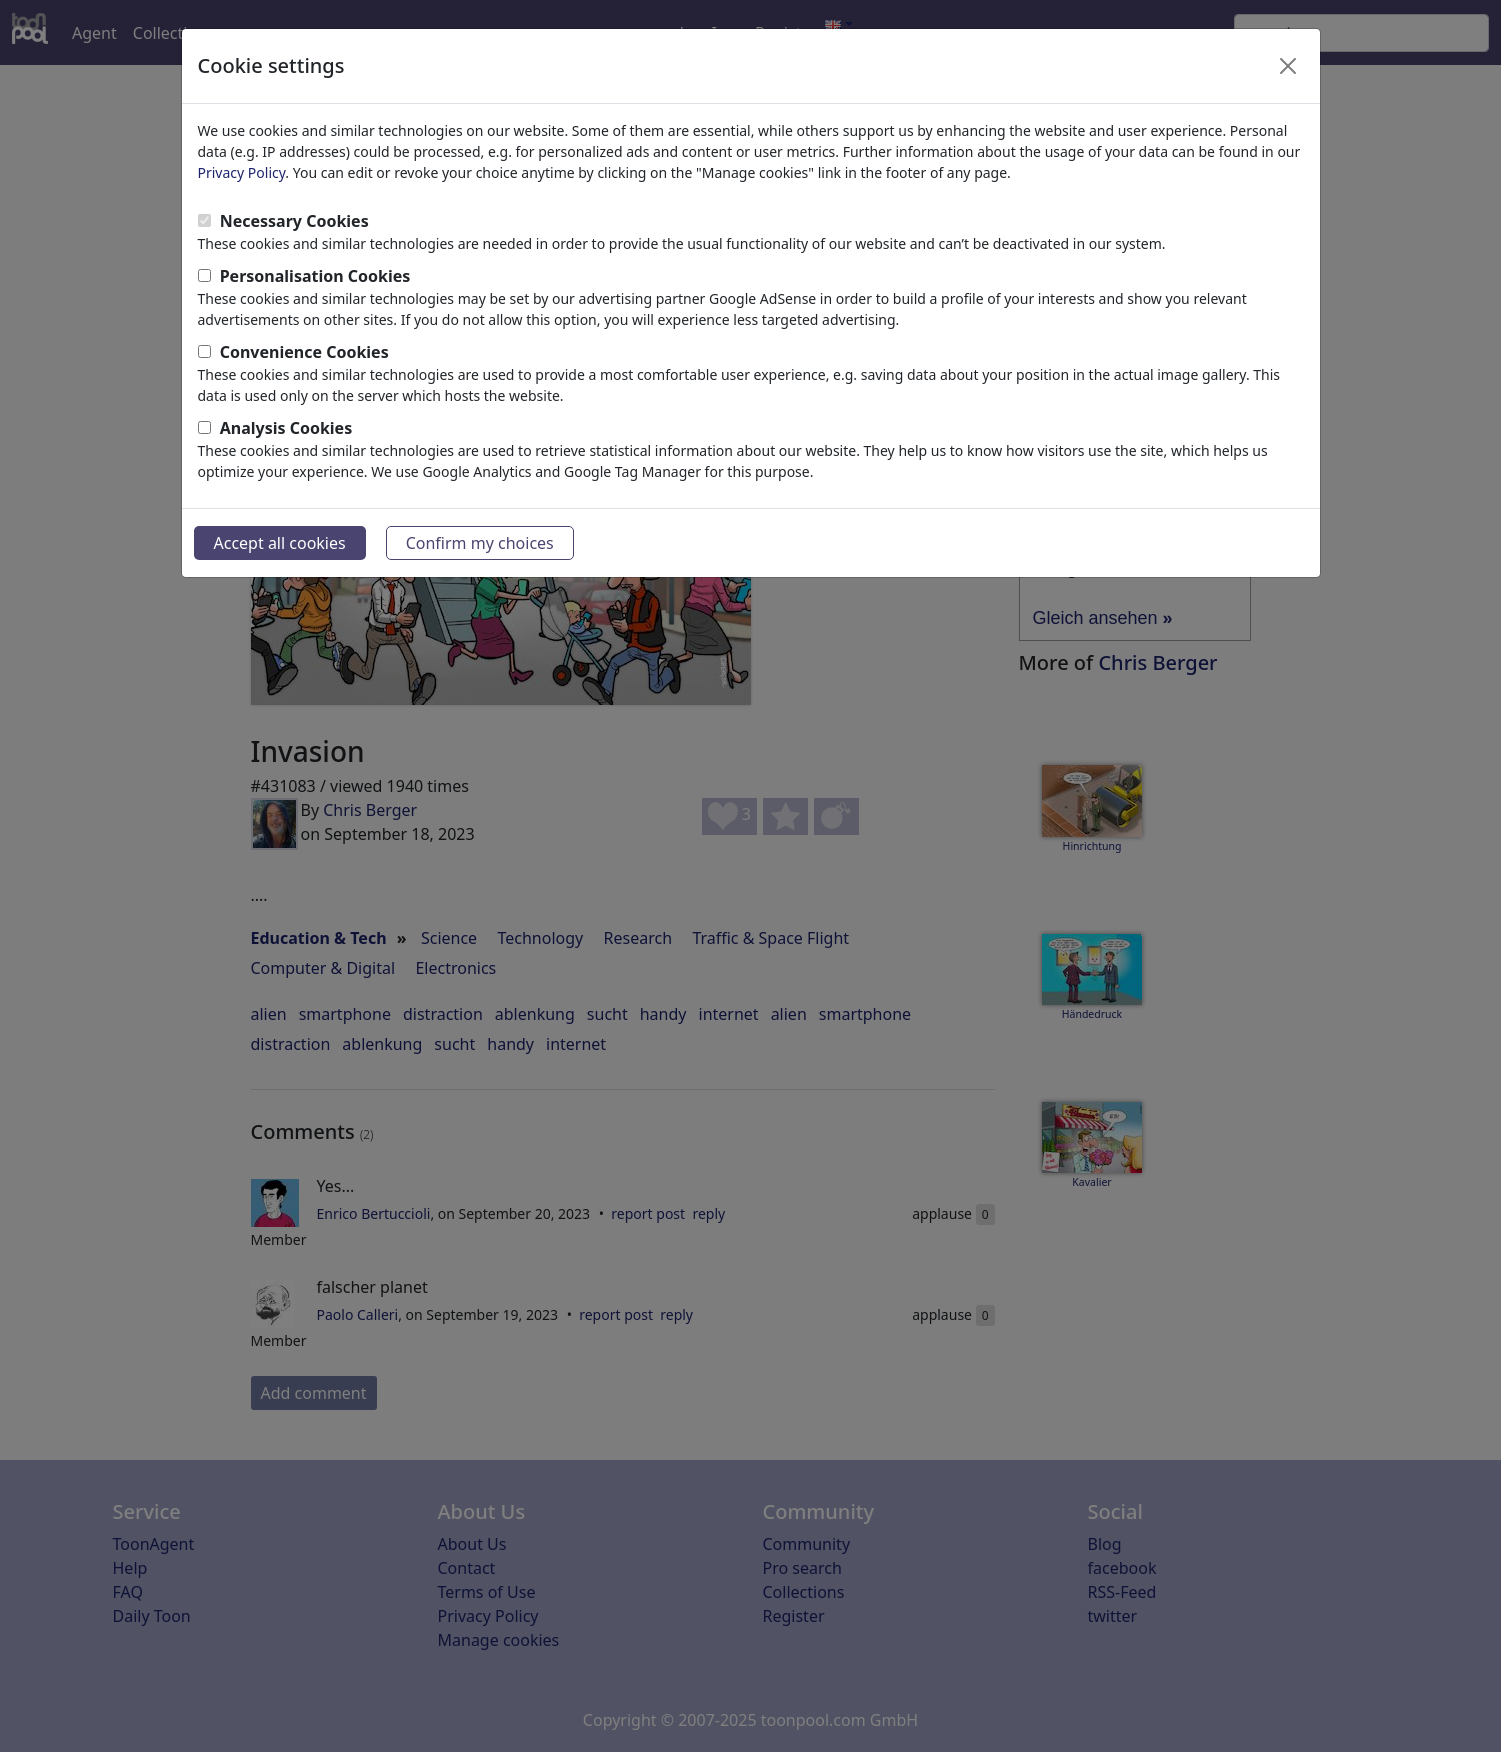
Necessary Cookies (294, 221)
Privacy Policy (242, 172)
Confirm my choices (480, 543)
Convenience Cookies (304, 352)
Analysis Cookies (286, 428)
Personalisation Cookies (315, 276)
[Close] (1288, 66)
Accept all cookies (280, 543)
